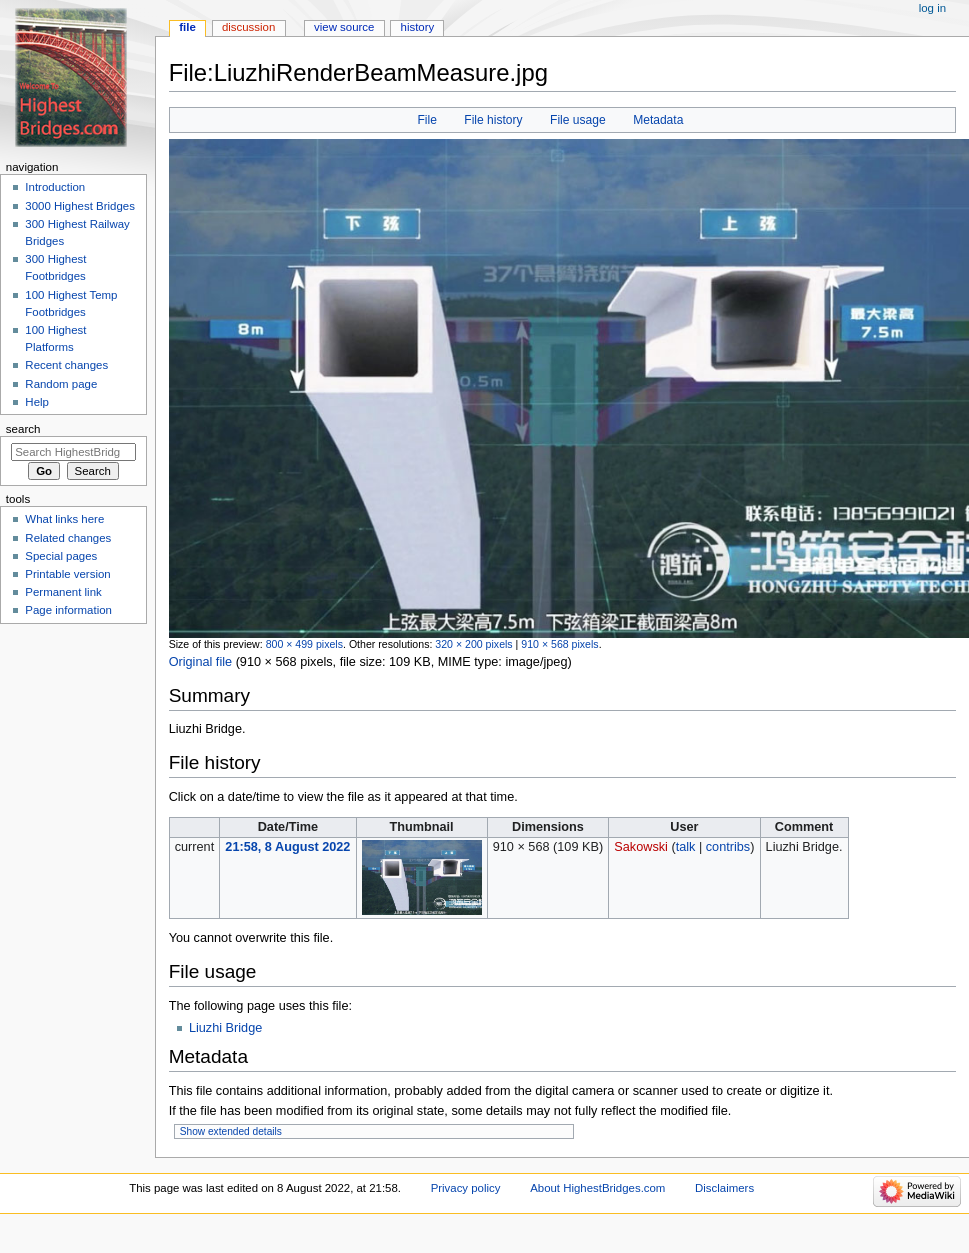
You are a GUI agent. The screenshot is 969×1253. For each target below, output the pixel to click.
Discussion (248, 27)
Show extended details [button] (231, 1131)
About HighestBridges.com (597, 1188)
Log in (932, 8)
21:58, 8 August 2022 (287, 847)
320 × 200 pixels (473, 644)
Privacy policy (466, 1188)
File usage (578, 120)
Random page (61, 384)
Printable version (67, 574)
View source (344, 27)
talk (686, 847)
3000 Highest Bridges (80, 206)
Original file (200, 662)
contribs (728, 847)
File (426, 120)
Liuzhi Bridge (225, 1028)
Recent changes (66, 365)
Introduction (55, 187)
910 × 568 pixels (559, 644)
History (418, 27)
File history (493, 120)
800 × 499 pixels (304, 644)
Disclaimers (724, 1188)
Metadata (658, 120)
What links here (64, 519)
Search (23, 429)
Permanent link (63, 592)
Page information (68, 610)
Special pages (61, 556)
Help (37, 402)
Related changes (68, 538)
